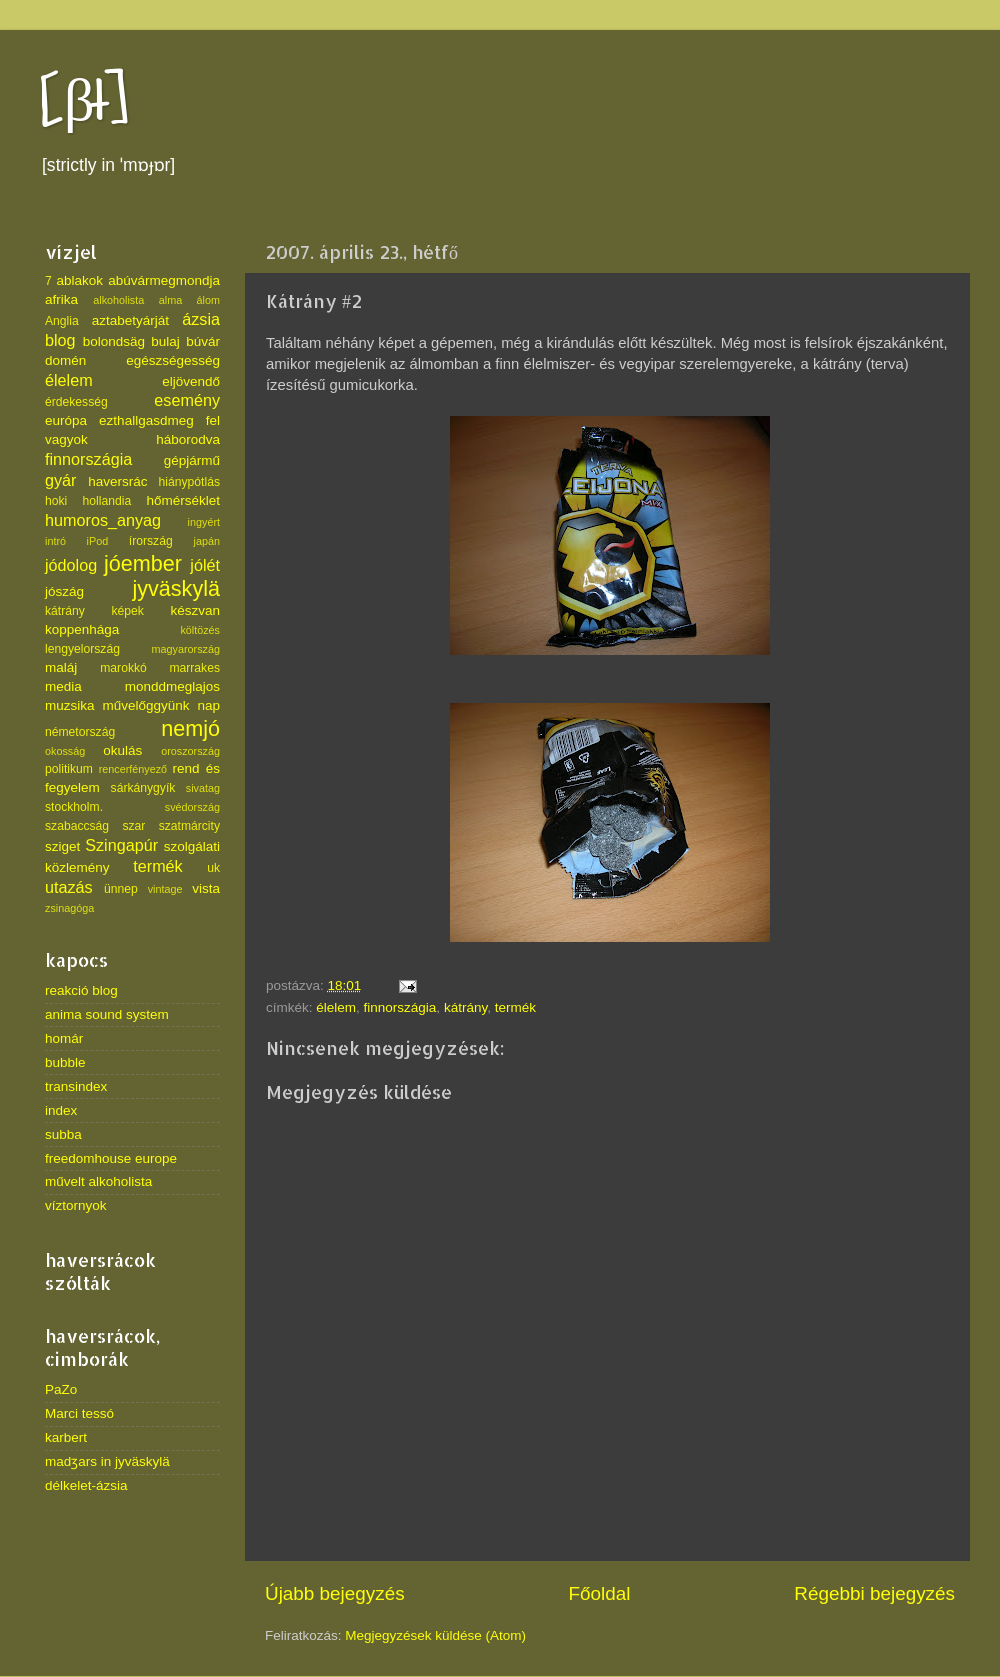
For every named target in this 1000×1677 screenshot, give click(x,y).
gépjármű (192, 460)
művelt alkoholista (98, 1181)
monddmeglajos (172, 686)
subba (63, 1134)
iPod (98, 541)
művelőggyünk (145, 705)
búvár (203, 341)
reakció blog (81, 990)
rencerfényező (133, 769)
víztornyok (76, 1205)
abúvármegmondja (164, 280)
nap (208, 705)
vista (206, 888)
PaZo (61, 1389)
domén (65, 360)
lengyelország (82, 649)
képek (127, 611)
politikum (69, 769)
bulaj (165, 341)
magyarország (186, 649)
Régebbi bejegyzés (874, 1593)
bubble (65, 1062)
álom (208, 300)
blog (60, 340)
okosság (65, 751)
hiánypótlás (189, 482)
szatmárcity (189, 826)
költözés (200, 630)
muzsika (70, 705)
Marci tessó (79, 1413)
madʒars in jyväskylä (107, 1461)
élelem (336, 1007)
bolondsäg (114, 341)
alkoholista (118, 300)
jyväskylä (176, 588)
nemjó (190, 728)
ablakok (80, 280)
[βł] (84, 102)
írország (151, 541)
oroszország (190, 751)
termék (515, 1007)
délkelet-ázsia (86, 1485)
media (63, 686)
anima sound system (107, 1014)
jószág (64, 591)
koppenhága (82, 629)
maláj (61, 667)
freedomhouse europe (111, 1158)
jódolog (71, 565)
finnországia (400, 1007)
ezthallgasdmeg (146, 420)
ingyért (204, 522)
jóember (143, 563)
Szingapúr (121, 845)
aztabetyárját (130, 320)
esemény (187, 400)
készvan (195, 610)
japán (207, 541)
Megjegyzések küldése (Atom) (435, 1635)
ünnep (121, 889)
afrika (61, 299)
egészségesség (173, 360)
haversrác (117, 481)
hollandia (107, 501)
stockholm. (74, 807)
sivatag (203, 788)
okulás (122, 750)
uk (213, 868)
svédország (192, 807)
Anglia (62, 321)
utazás (69, 887)
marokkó (123, 668)
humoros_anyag (103, 520)
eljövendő (191, 381)
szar (133, 826)
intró (55, 541)
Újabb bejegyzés (335, 1593)
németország (80, 732)
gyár (61, 480)
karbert (66, 1437)
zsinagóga (69, 908)
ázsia (201, 319)
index (61, 1110)
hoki (56, 501)
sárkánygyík (143, 788)
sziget (62, 846)
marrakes (194, 668)
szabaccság (77, 826)
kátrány (465, 1007)
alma (170, 300)
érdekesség (76, 402)
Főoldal (600, 1593)
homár (64, 1038)
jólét (205, 565)
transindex (76, 1086)
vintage (165, 889)
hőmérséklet (183, 500)
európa (66, 420)
